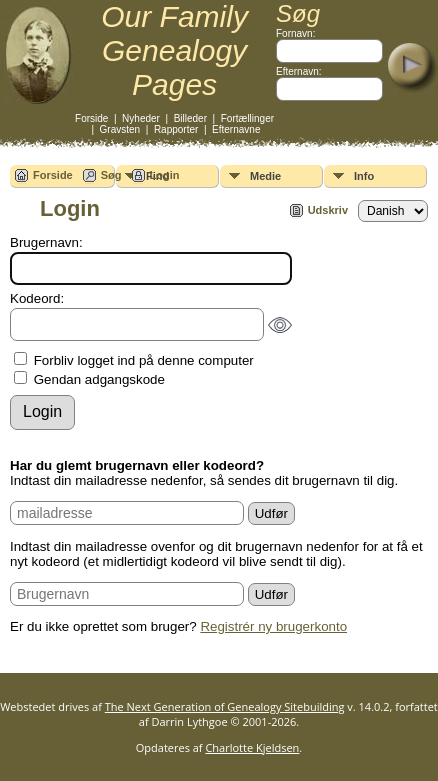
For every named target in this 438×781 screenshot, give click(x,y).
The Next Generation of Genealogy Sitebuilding (225, 706)
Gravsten (120, 129)
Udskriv (328, 210)
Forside (91, 118)
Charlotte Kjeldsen (252, 747)
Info (364, 176)
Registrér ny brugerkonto (273, 626)
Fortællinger (247, 118)
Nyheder (141, 118)
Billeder (190, 118)
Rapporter (176, 129)
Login (165, 175)
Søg (111, 175)
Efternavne (236, 129)
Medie (265, 176)
